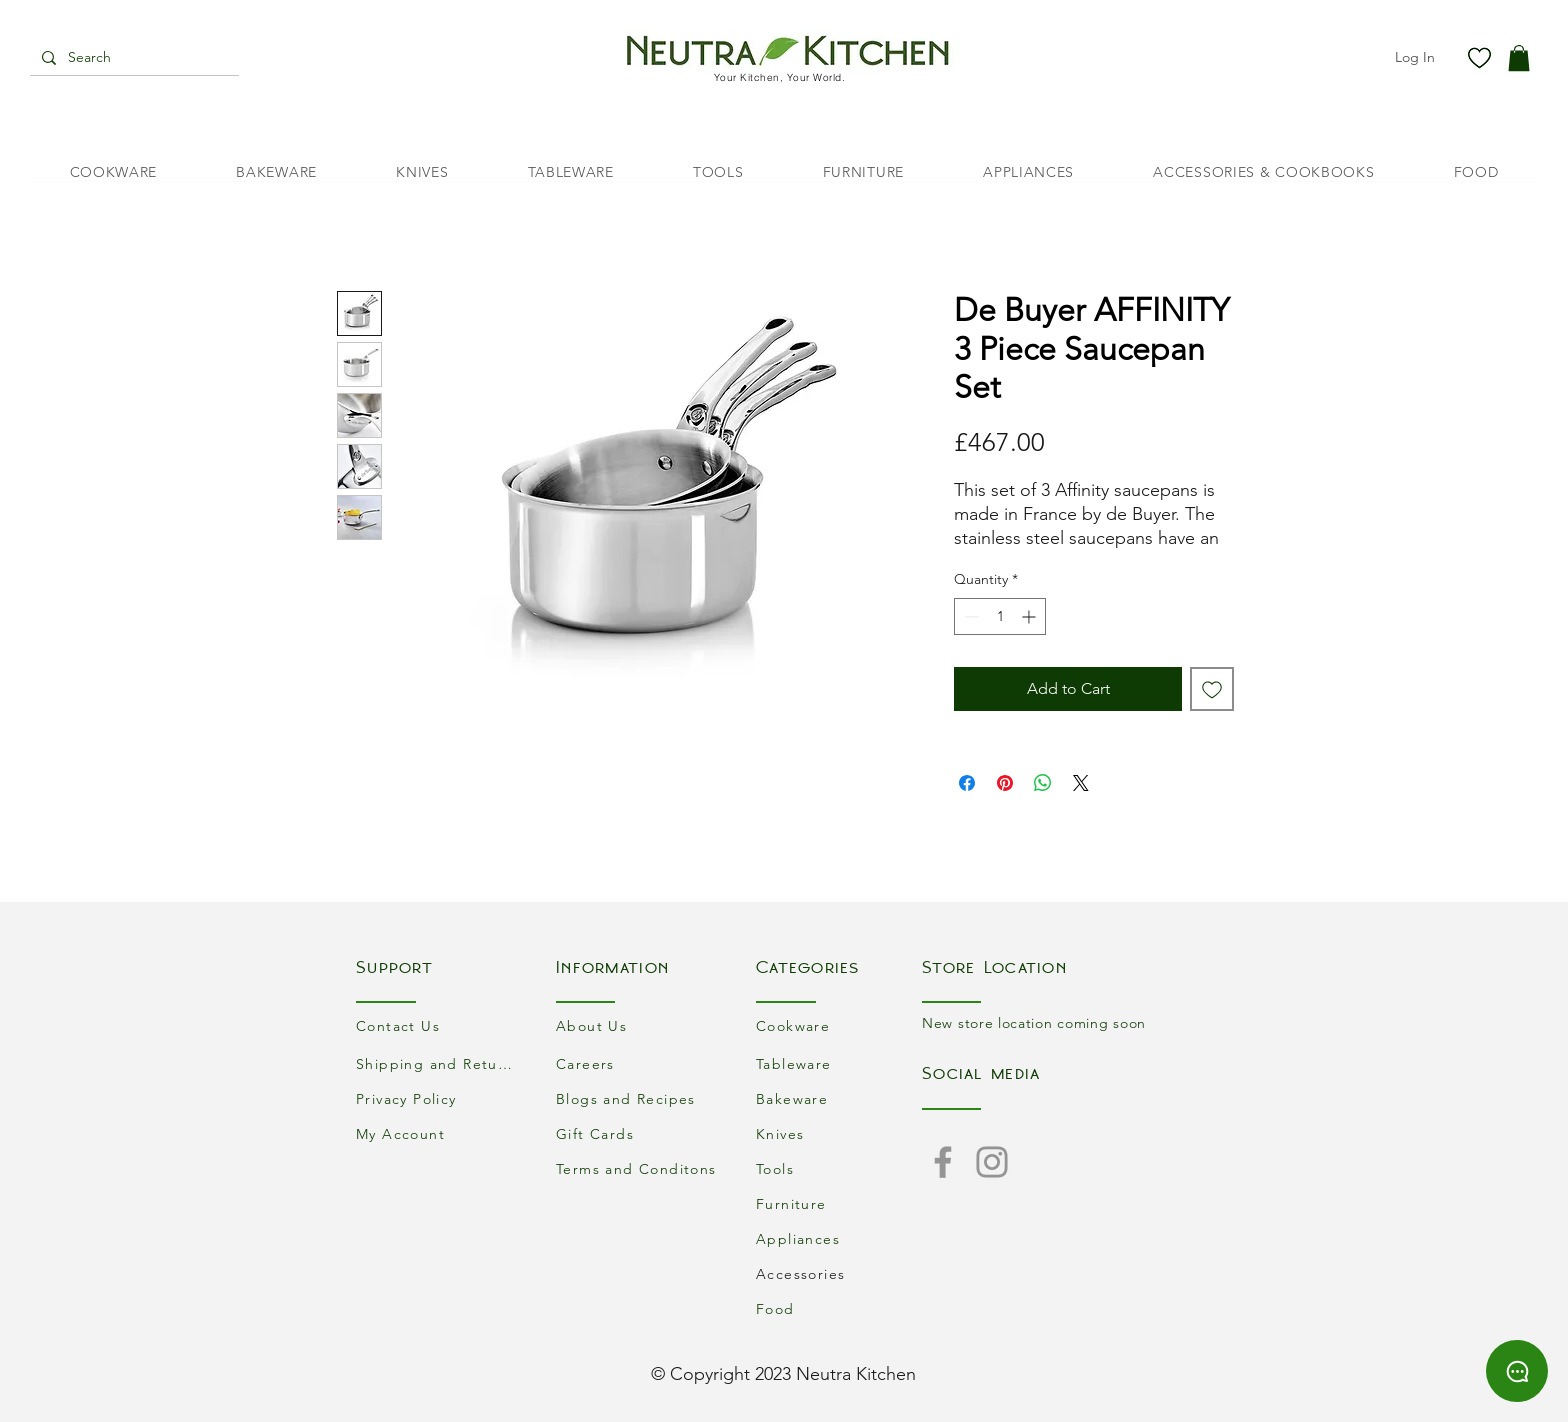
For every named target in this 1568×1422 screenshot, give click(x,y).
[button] (1519, 58)
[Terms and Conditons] (639, 1168)
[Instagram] (992, 1162)
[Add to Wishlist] (1212, 689)
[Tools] (839, 1168)
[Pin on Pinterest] (1005, 783)
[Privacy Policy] (439, 1098)
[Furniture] (839, 1203)
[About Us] (639, 1025)
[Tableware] (839, 1063)
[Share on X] (1081, 783)
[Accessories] (839, 1273)
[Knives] (839, 1133)
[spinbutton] (1000, 616)
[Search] (132, 58)
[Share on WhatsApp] (1043, 783)
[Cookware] (839, 1025)
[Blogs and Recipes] (639, 1098)
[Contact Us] (439, 1025)
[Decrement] (969, 616)
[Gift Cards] (639, 1133)
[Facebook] (943, 1162)
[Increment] (1030, 616)
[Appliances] (839, 1238)
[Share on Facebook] (967, 783)
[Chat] (1517, 1371)
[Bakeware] (839, 1098)
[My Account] (439, 1133)
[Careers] (639, 1063)
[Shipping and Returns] (439, 1063)
